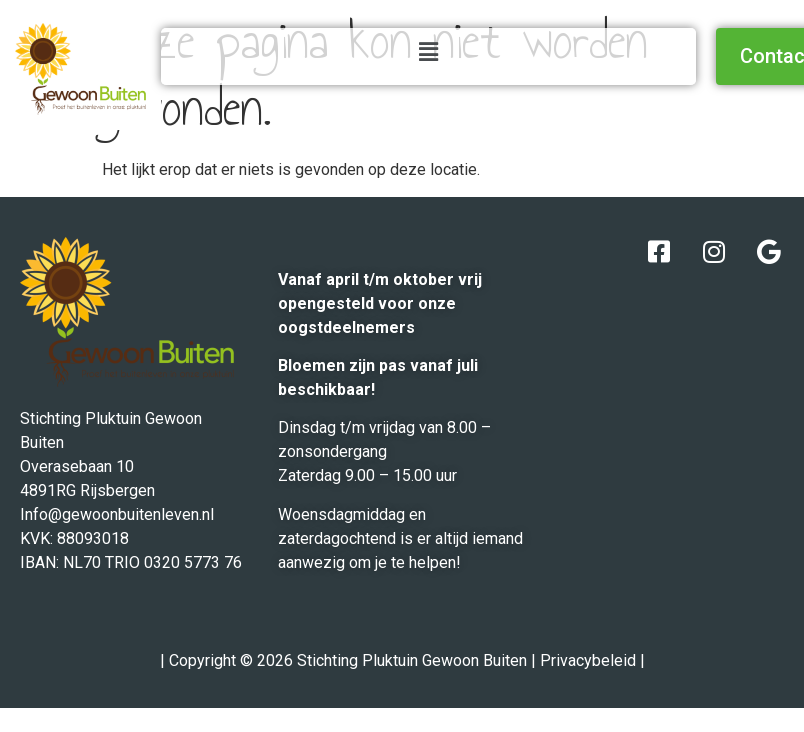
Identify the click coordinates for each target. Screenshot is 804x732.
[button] (428, 52)
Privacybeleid (588, 660)
